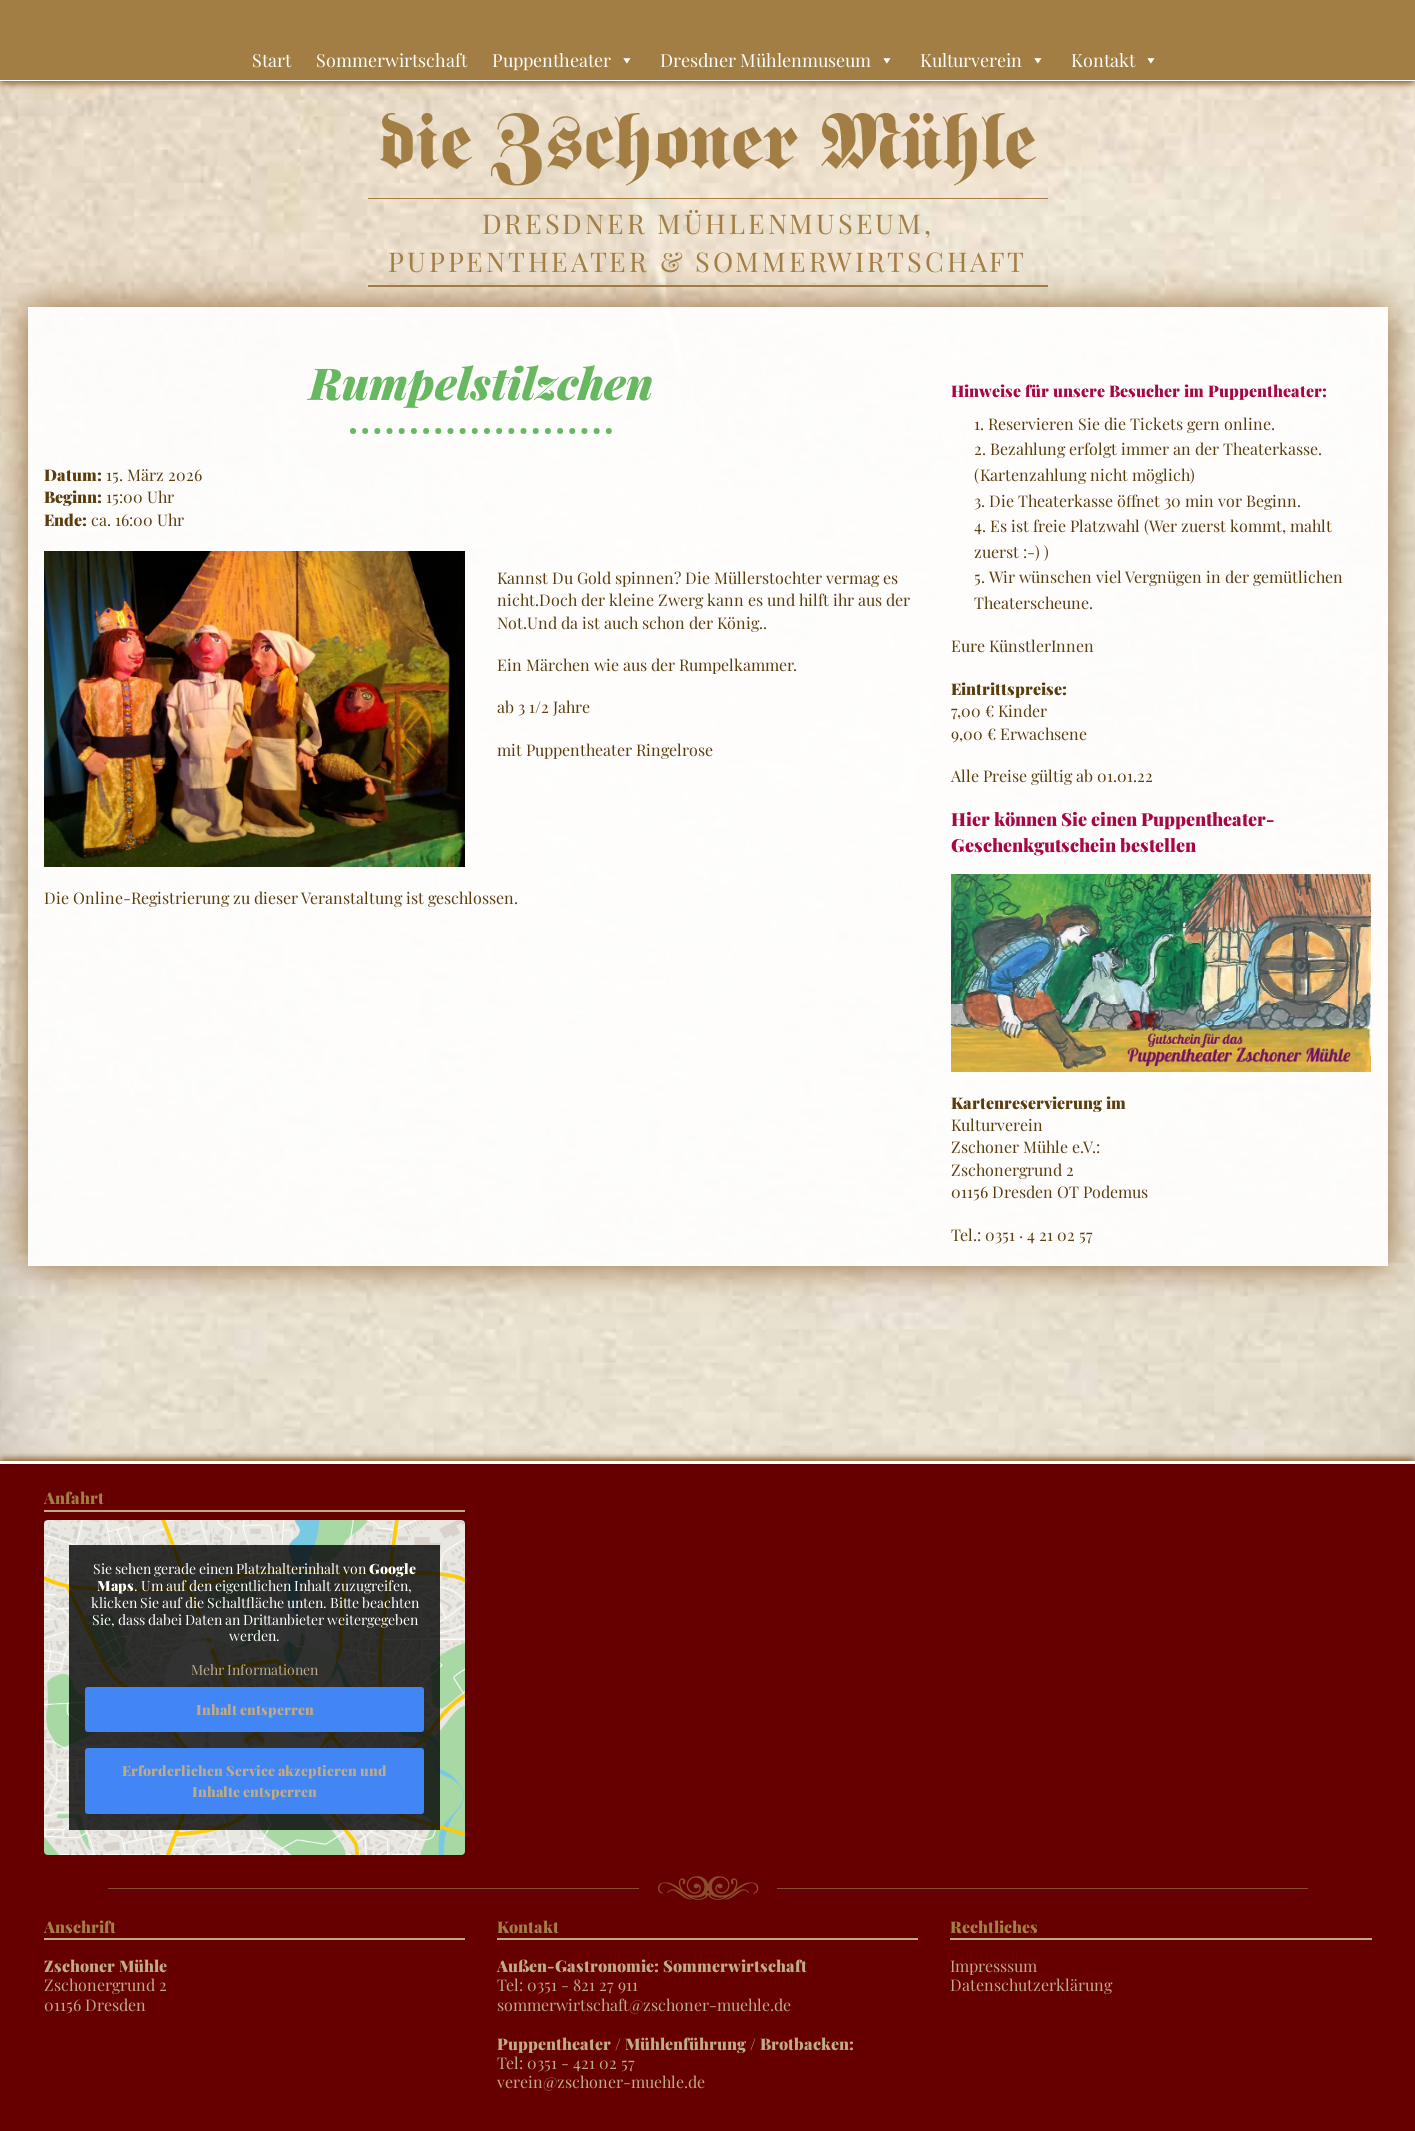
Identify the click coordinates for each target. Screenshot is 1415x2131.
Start (271, 60)
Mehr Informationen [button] (254, 1670)
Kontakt (1115, 60)
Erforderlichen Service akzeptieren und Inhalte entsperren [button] (254, 1780)
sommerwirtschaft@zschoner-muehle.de (644, 2004)
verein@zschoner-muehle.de (601, 2081)
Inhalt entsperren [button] (254, 1708)
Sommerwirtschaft (391, 60)
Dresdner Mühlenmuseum (777, 60)
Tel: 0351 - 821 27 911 (652, 1975)
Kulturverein (983, 60)
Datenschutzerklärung (1031, 1984)
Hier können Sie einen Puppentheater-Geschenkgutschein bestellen (1112, 831)
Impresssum (993, 1965)
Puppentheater (563, 60)
